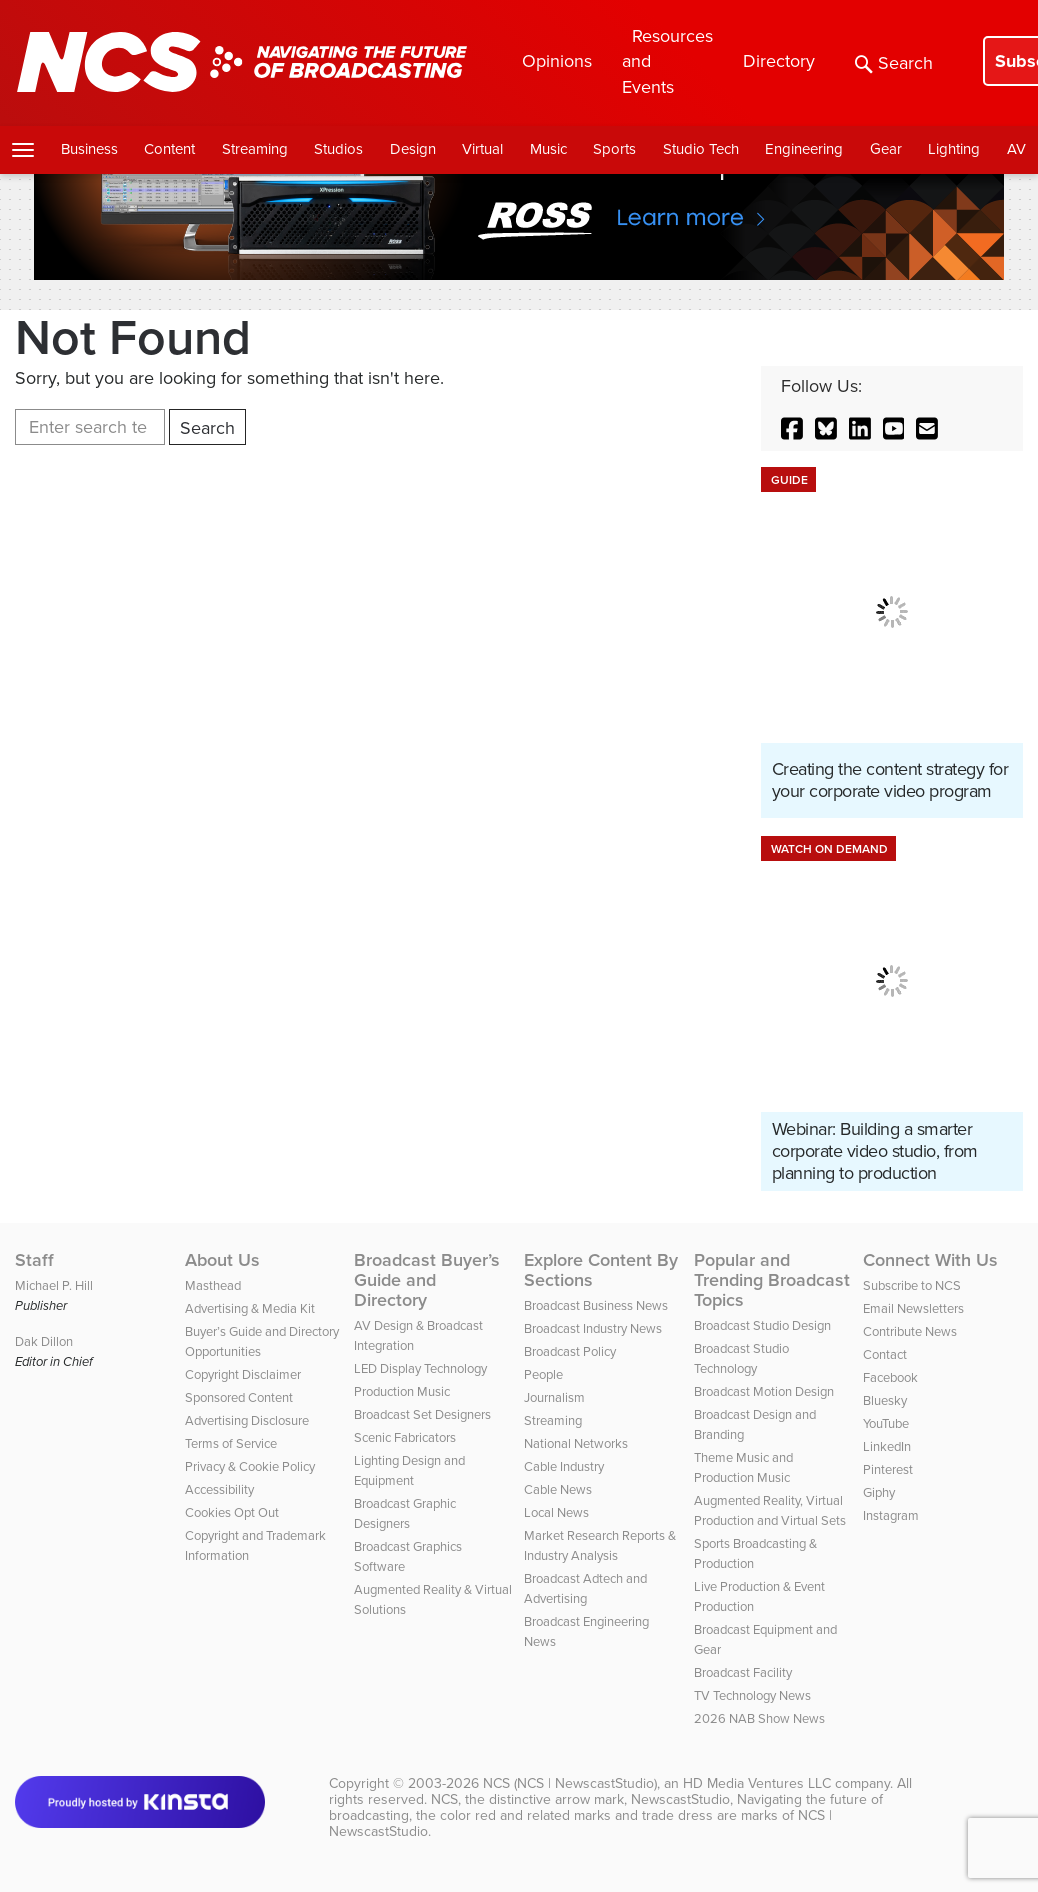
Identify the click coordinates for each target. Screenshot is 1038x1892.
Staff (34, 1260)
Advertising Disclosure (247, 1420)
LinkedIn (887, 1446)
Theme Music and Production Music (743, 1467)
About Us (222, 1260)
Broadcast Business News (596, 1305)
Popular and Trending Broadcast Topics (772, 1280)
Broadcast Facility (743, 1672)
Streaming (255, 149)
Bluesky (885, 1400)
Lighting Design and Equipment (409, 1470)
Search (894, 63)
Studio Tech (701, 149)
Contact (885, 1354)
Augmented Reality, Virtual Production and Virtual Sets (770, 1510)
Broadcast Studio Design (762, 1325)
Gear (886, 149)
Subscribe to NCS (912, 1285)
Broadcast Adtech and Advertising (585, 1588)
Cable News (558, 1489)
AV (1016, 149)
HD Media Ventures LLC (757, 1783)
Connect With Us (930, 1260)
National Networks (576, 1443)
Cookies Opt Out (232, 1512)
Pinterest (888, 1469)
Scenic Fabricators (405, 1437)
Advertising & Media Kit (250, 1308)
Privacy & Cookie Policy (250, 1466)
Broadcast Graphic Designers (405, 1513)
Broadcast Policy (570, 1351)
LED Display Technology (420, 1368)
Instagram (891, 1515)
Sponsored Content (239, 1397)
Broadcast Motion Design (764, 1391)
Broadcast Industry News (593, 1328)
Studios (338, 149)
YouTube (886, 1423)
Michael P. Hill (54, 1285)
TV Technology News (752, 1695)
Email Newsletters (913, 1308)
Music (548, 149)
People (543, 1374)
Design (413, 149)
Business (89, 149)
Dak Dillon (44, 1341)
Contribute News (910, 1331)
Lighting (954, 149)
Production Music (402, 1391)
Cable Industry (564, 1466)
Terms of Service (231, 1443)
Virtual (482, 149)
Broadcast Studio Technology (741, 1358)
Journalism (554, 1397)
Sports (614, 149)
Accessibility (219, 1489)
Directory (779, 61)
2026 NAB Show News (759, 1718)
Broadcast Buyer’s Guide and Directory (427, 1280)
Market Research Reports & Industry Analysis (600, 1545)
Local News (556, 1512)
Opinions (557, 61)
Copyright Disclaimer (243, 1374)
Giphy (879, 1492)
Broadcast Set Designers (422, 1414)
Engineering (804, 149)
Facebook (890, 1377)
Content (169, 149)
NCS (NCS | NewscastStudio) (570, 1783)
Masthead (213, 1285)
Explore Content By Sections (601, 1270)
